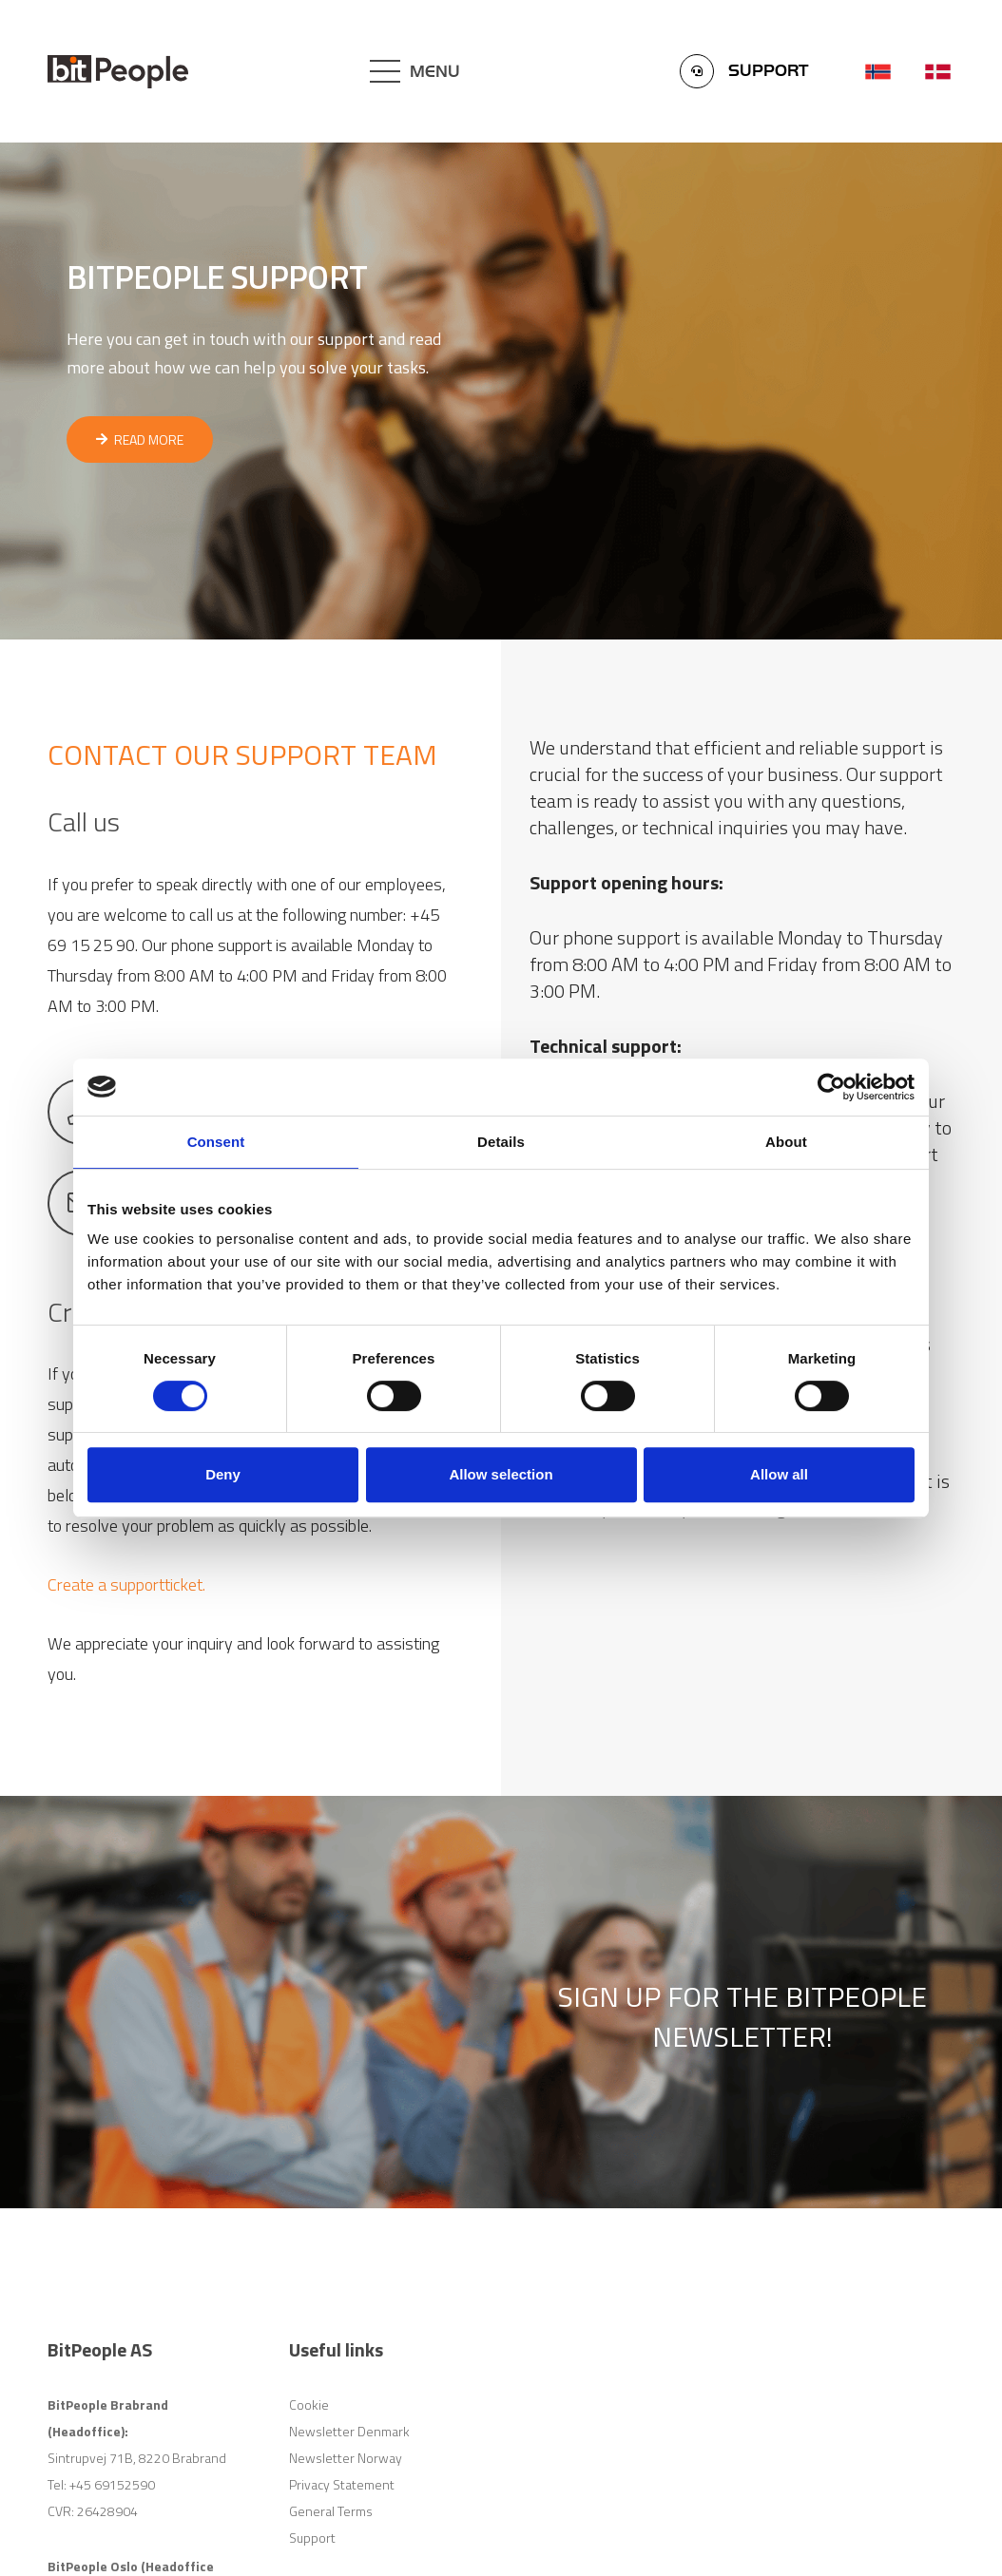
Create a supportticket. (126, 1584)
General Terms (331, 2511)
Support (312, 2537)
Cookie (309, 2404)
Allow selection (500, 1474)
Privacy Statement (342, 2484)
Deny (223, 1474)
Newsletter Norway (345, 2458)
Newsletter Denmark (349, 2431)
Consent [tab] (216, 1142)
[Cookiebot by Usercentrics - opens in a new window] (831, 1087)
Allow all (779, 1474)
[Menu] (415, 71)
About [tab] (786, 1142)
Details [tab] (501, 1142)
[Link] (118, 71)
